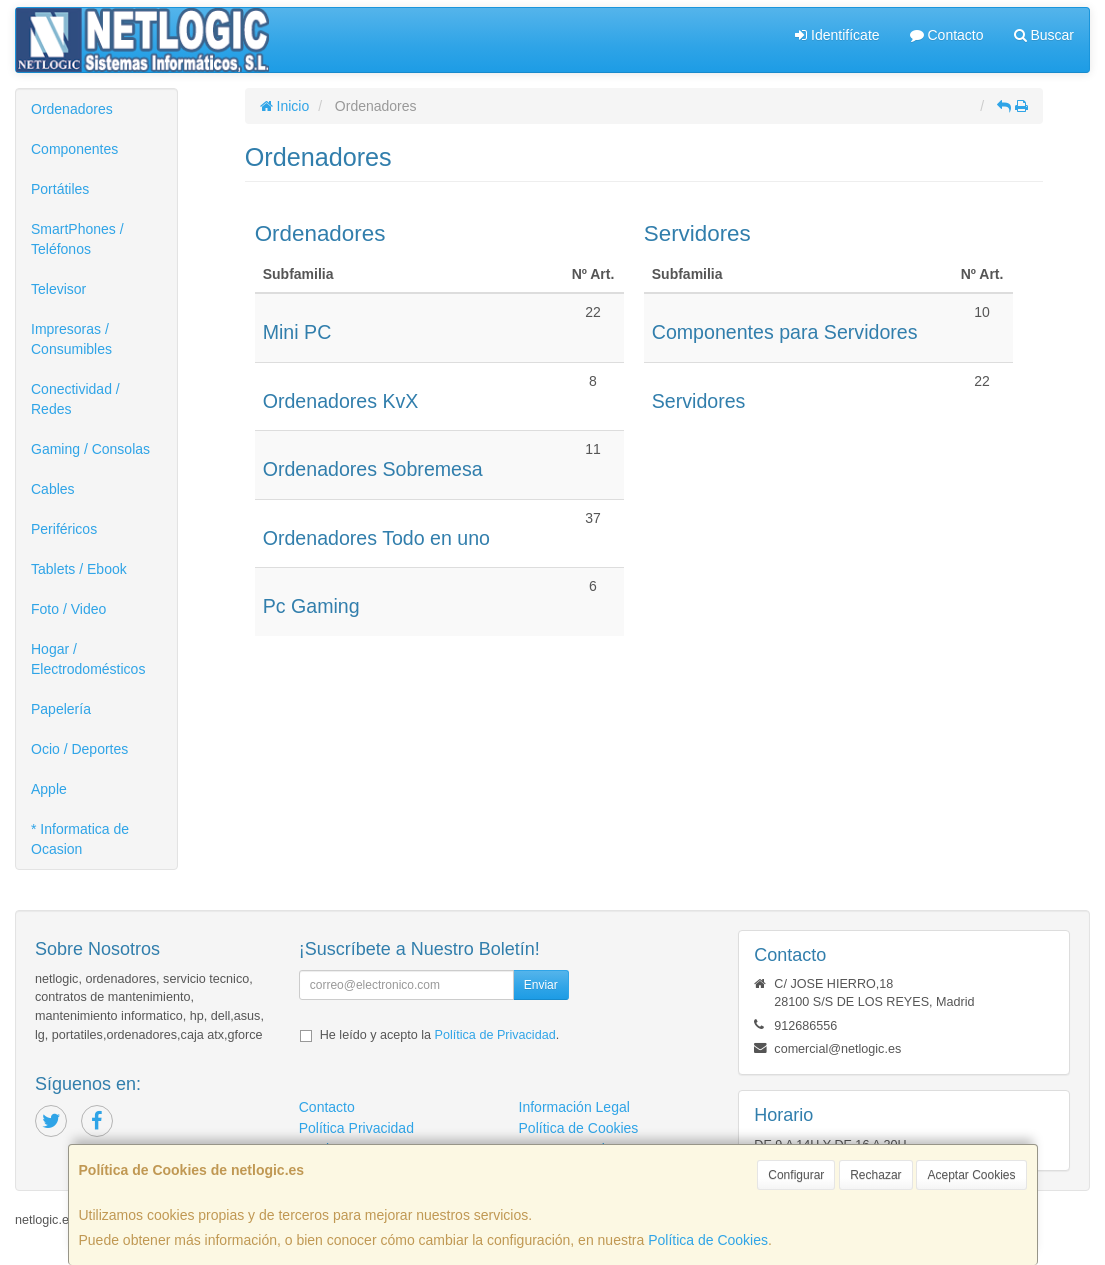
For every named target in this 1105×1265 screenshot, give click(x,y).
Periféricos (64, 529)
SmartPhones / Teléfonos (77, 239)
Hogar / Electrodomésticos (88, 659)
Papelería (61, 709)
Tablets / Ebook (79, 569)
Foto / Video (68, 609)
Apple (49, 789)
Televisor (58, 289)
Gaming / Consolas (90, 449)
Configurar (796, 1175)
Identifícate (837, 35)
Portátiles (60, 189)
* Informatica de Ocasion (80, 839)
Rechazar (875, 1175)
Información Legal (574, 1107)
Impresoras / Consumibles (71, 339)
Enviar (541, 985)
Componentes (74, 149)
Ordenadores (72, 109)
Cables (53, 489)
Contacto (947, 35)
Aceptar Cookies (971, 1175)
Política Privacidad (356, 1128)
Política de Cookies (708, 1240)
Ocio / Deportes (79, 749)
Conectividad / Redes (75, 399)
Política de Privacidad (495, 1035)
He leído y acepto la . (439, 1035)
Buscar (1044, 35)
